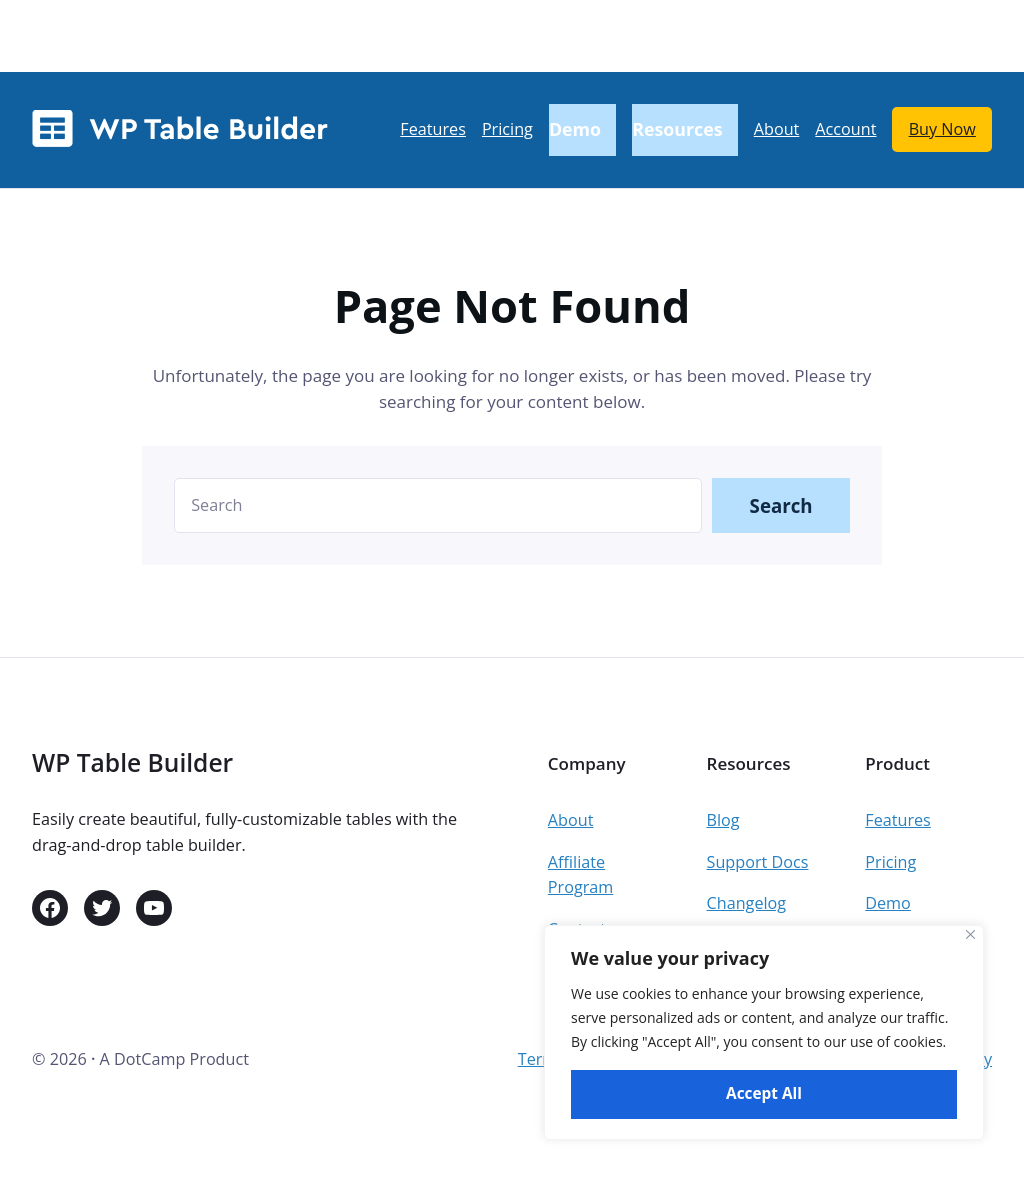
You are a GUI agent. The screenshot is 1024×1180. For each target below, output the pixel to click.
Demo (888, 903)
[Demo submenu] (582, 130)
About (571, 820)
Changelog (747, 903)
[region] (764, 1032)
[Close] (970, 934)
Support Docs (758, 862)
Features (898, 820)
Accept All (764, 1093)
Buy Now (942, 129)
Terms (541, 1059)
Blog (723, 820)
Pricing (890, 862)
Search (781, 505)
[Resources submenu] (685, 130)
